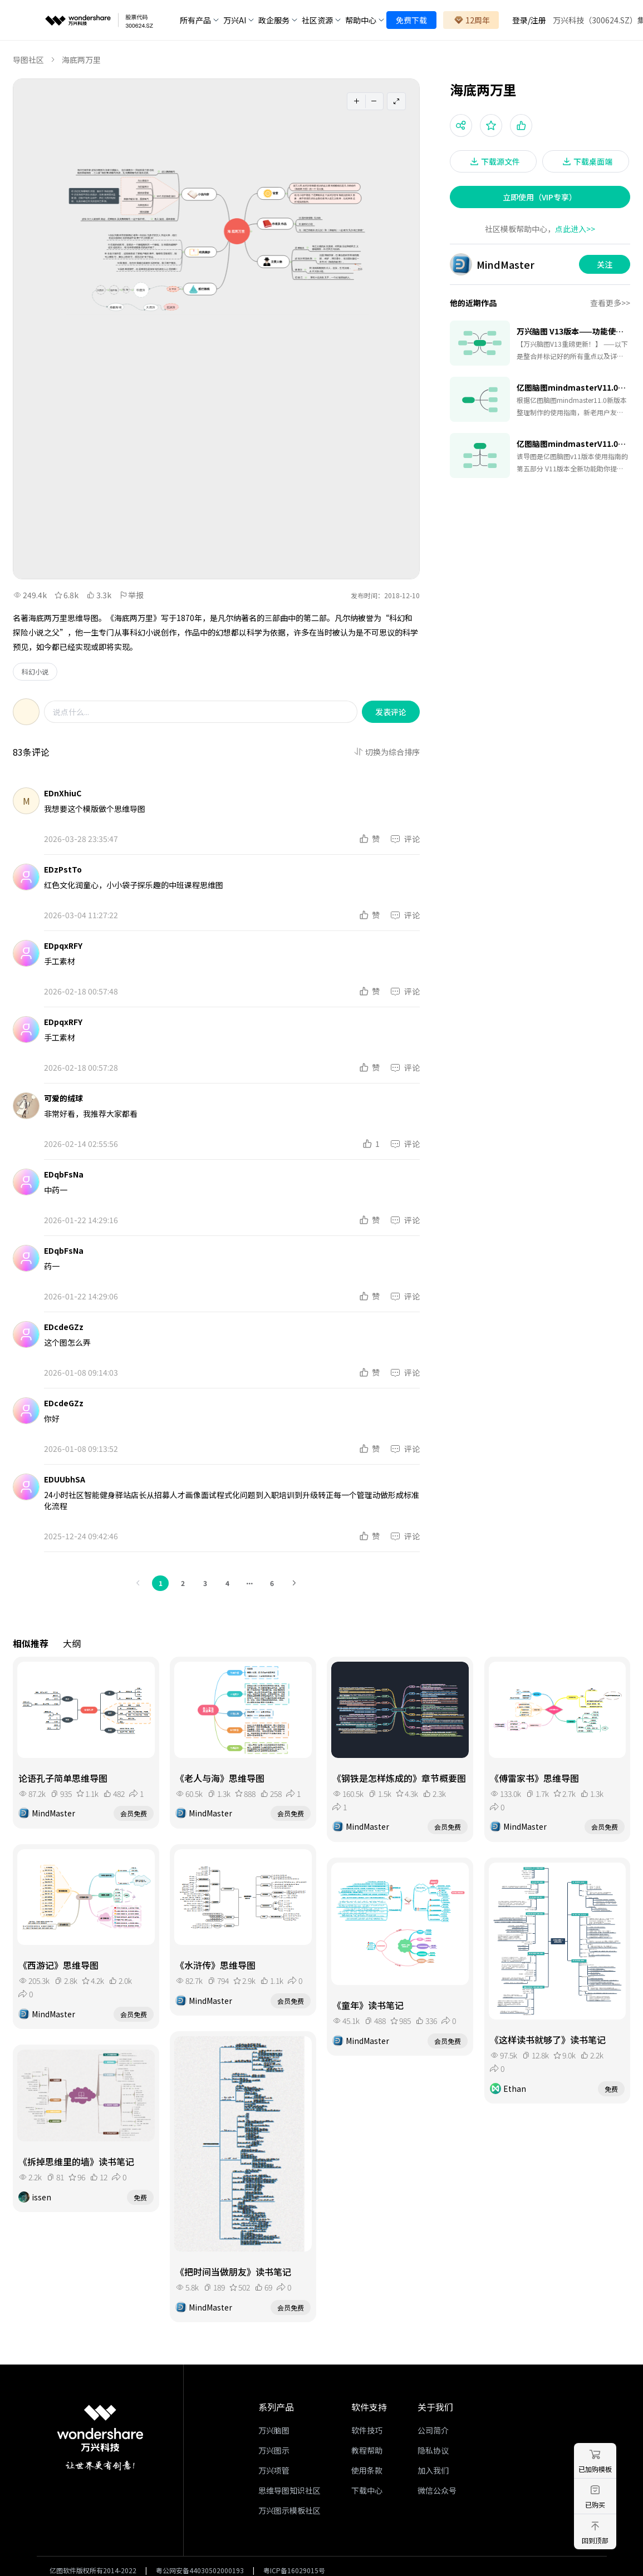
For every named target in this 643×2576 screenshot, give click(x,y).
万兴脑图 (273, 2430)
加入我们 (433, 2470)
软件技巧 (366, 2430)
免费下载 (411, 20)
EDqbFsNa (64, 1174)
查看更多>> (610, 302)
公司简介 (433, 2430)
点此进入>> (575, 228)
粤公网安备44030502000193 (200, 2570)
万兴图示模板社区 (289, 2510)
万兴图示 (273, 2450)
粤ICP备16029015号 (294, 2570)
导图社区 (28, 59)
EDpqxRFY (63, 945)
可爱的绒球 (63, 1098)
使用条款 (366, 2470)
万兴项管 (273, 2470)
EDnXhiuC (62, 793)
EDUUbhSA (64, 1479)
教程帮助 (366, 2450)
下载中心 (366, 2490)
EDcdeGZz (64, 1326)
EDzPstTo (63, 869)
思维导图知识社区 (289, 2490)
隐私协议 (433, 2450)
